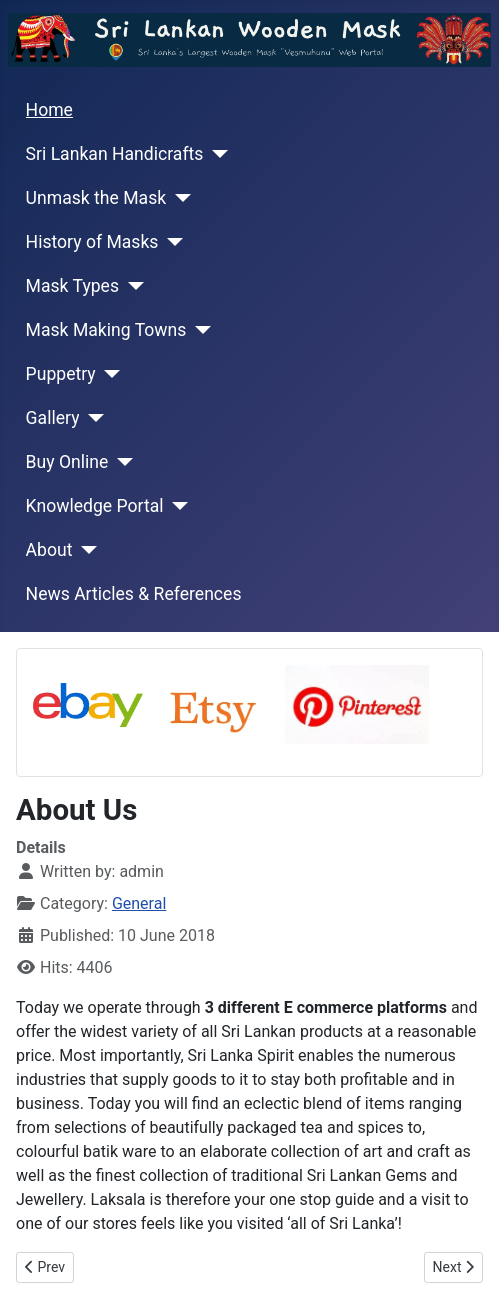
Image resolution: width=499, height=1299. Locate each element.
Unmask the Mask (96, 198)
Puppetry (61, 374)
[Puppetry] (108, 374)
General (139, 903)
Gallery (53, 418)
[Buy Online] (120, 462)
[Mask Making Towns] (198, 330)
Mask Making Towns (106, 330)
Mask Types (72, 286)
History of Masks (92, 242)
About (49, 550)
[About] (84, 550)
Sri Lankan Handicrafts (115, 154)
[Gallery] (91, 418)
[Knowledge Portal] (176, 506)
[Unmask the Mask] (178, 198)
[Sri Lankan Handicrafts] (215, 154)
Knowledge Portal (95, 506)
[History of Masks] (170, 242)
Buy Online (67, 462)
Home (49, 110)
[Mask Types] (131, 286)
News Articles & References (134, 594)
